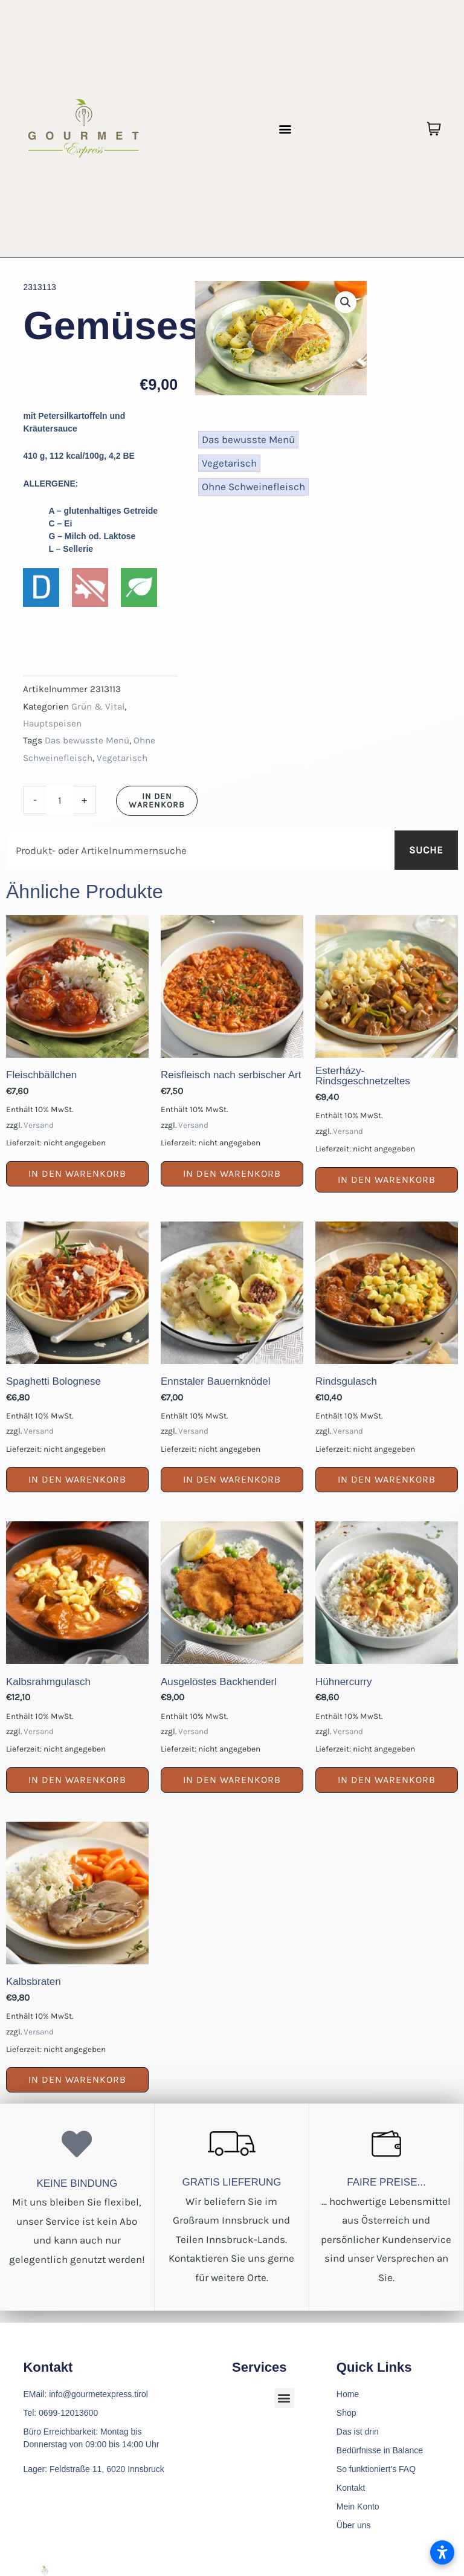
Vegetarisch (122, 757)
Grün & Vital (97, 706)
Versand (39, 1125)
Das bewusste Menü (87, 740)
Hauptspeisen (52, 723)
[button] (285, 128)
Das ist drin (358, 2431)
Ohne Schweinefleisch (253, 487)
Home (348, 2394)
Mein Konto (358, 2506)
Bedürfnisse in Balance (380, 2450)
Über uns (354, 2525)
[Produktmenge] (59, 800)
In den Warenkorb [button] (77, 1173)
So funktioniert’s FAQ (376, 2469)
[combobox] (198, 850)
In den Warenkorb (157, 800)
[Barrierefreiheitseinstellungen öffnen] (442, 2552)
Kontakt (351, 2488)
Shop (346, 2413)
